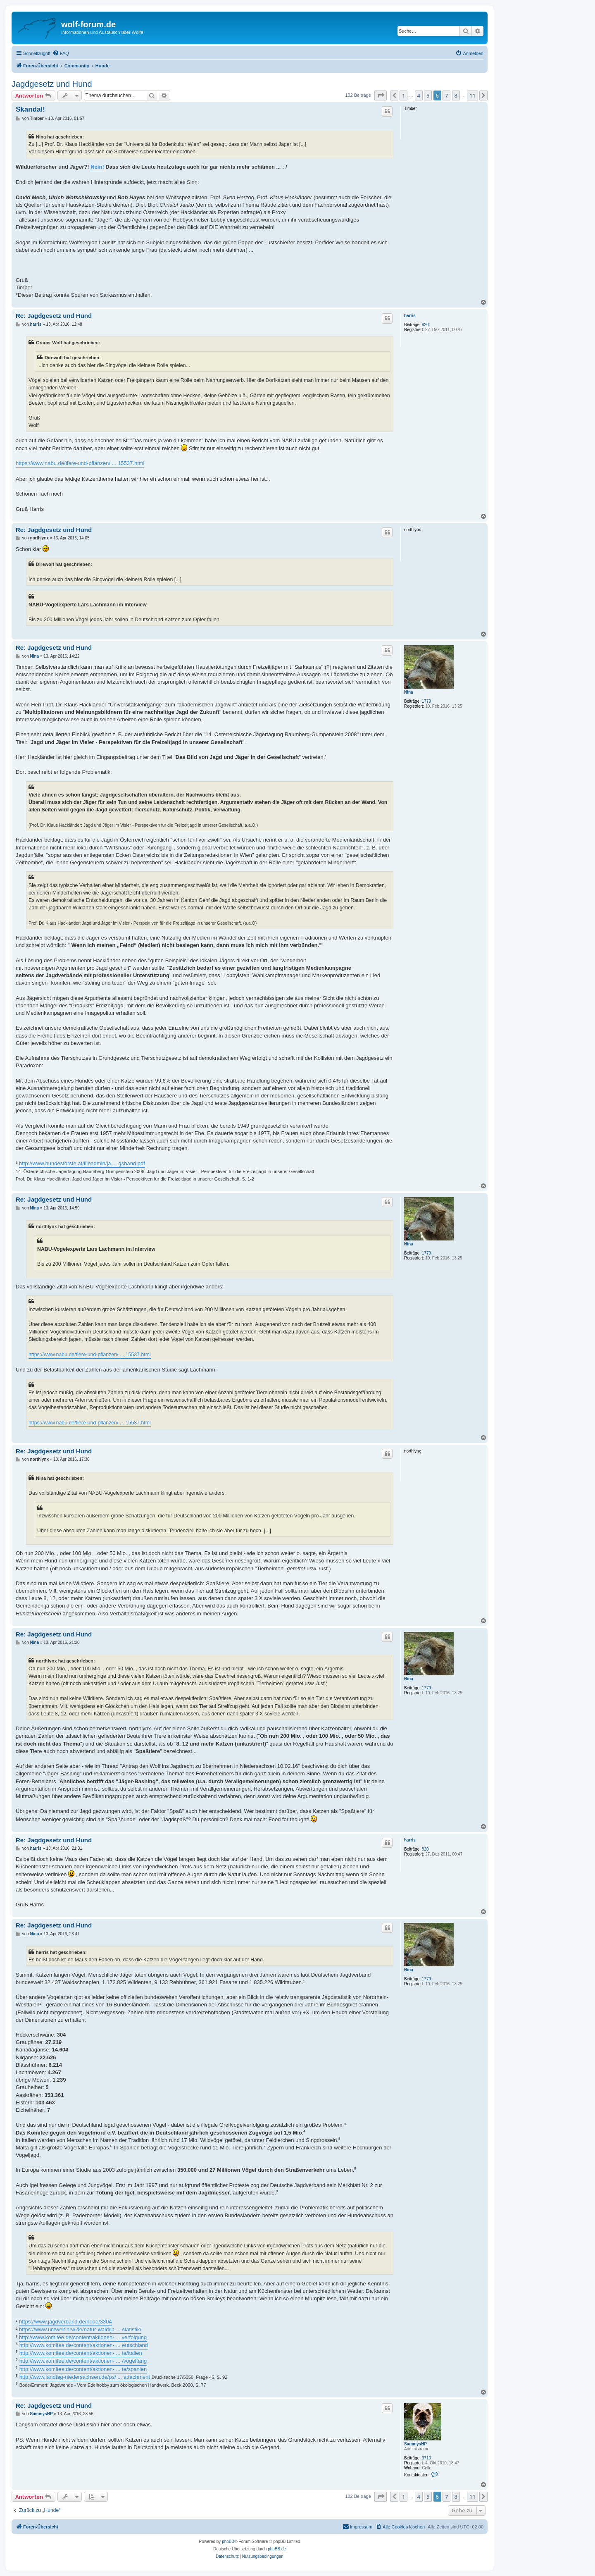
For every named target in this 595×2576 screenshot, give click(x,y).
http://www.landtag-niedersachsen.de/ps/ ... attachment (84, 2377)
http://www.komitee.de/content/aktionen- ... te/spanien (83, 2369)
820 (425, 324)
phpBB (228, 2541)
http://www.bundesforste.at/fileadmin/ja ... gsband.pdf (82, 1163)
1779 (426, 701)
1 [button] (403, 95)
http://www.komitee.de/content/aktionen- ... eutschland (83, 2345)
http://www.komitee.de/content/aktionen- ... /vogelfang (83, 2361)
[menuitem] (60, 53)
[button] (380, 95)
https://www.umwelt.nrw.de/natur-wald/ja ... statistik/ (80, 2329)
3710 (426, 2458)
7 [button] (446, 95)
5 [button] (427, 95)
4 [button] (418, 95)
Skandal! (30, 109)
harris (410, 315)
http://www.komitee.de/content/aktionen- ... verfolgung (83, 2337)
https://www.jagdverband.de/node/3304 (65, 2321)
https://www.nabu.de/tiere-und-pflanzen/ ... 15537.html (80, 463)
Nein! (97, 167)
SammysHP (415, 2444)
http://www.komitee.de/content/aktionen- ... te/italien (80, 2353)
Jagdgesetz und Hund (52, 83)
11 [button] (472, 95)
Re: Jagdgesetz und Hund (54, 315)
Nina (408, 692)
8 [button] (456, 95)
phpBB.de (277, 2549)
